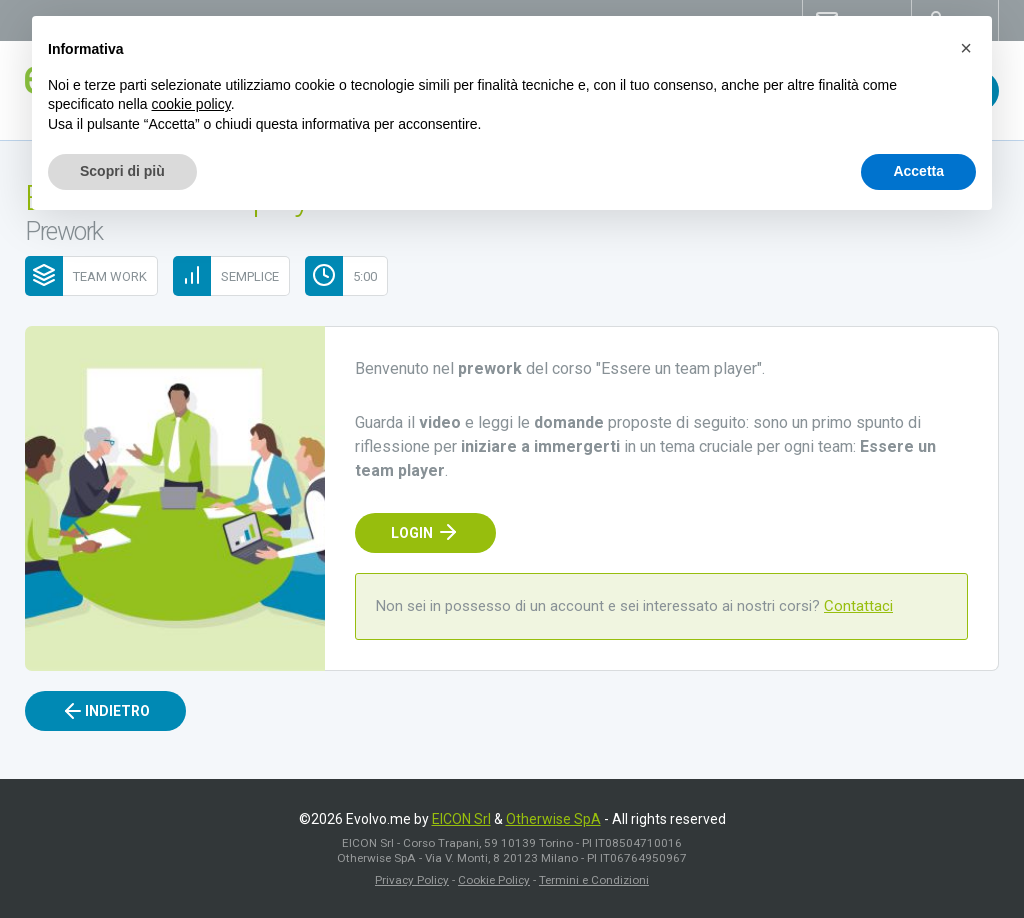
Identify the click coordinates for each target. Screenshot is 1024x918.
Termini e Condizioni (594, 880)
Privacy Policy (412, 880)
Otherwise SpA (553, 819)
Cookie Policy (494, 880)
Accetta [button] (918, 171)
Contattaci (858, 606)
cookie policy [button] (191, 104)
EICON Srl (461, 819)
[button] (966, 48)
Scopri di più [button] (122, 171)
